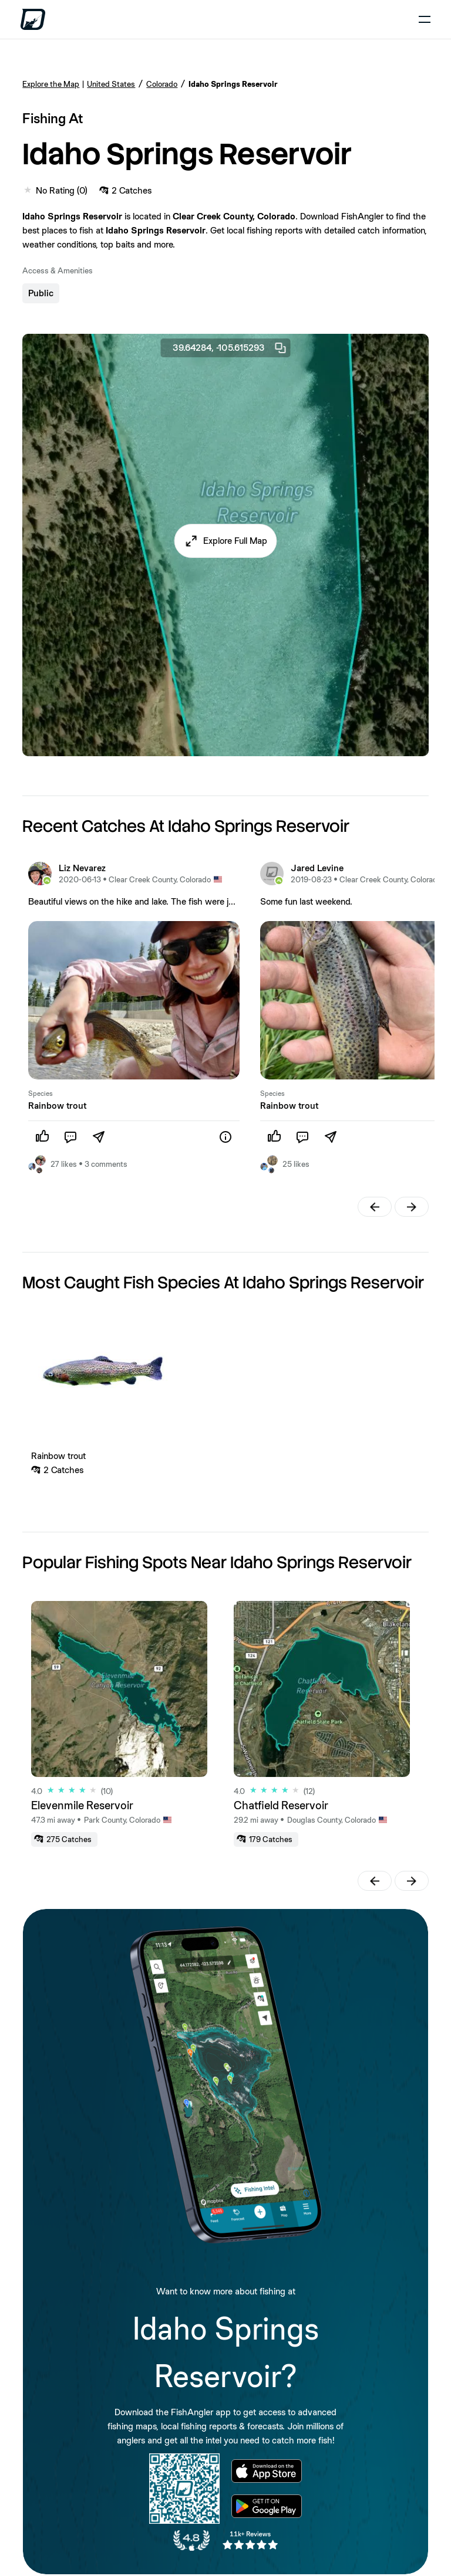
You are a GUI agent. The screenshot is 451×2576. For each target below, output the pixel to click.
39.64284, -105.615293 (230, 348)
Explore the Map (50, 84)
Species (40, 1093)
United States (111, 84)
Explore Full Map (235, 540)
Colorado (161, 84)
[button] (225, 541)
